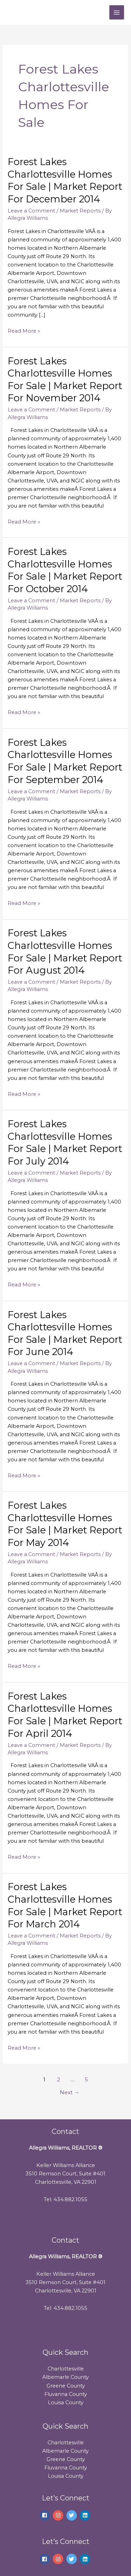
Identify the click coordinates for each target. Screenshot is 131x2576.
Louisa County (65, 2402)
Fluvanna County (65, 2394)
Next (70, 2092)
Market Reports (80, 211)
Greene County (65, 2386)
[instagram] (59, 2515)
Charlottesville (66, 2369)
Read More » (24, 330)
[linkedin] (86, 2515)
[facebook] (45, 2515)
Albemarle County (65, 2377)
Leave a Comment (31, 211)
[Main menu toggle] (116, 12)
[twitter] (72, 2515)
